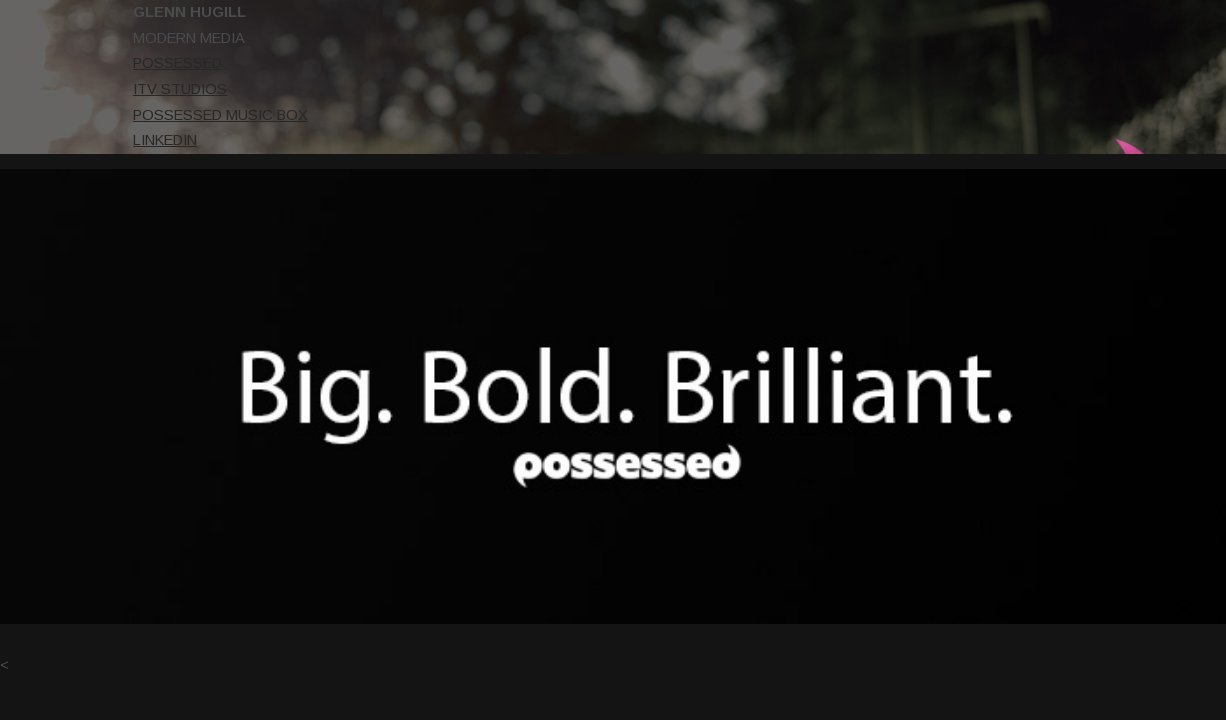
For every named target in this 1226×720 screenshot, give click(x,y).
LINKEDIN (45, 140)
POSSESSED (57, 63)
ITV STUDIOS (60, 89)
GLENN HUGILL (69, 12)
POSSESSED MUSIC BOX (100, 115)
